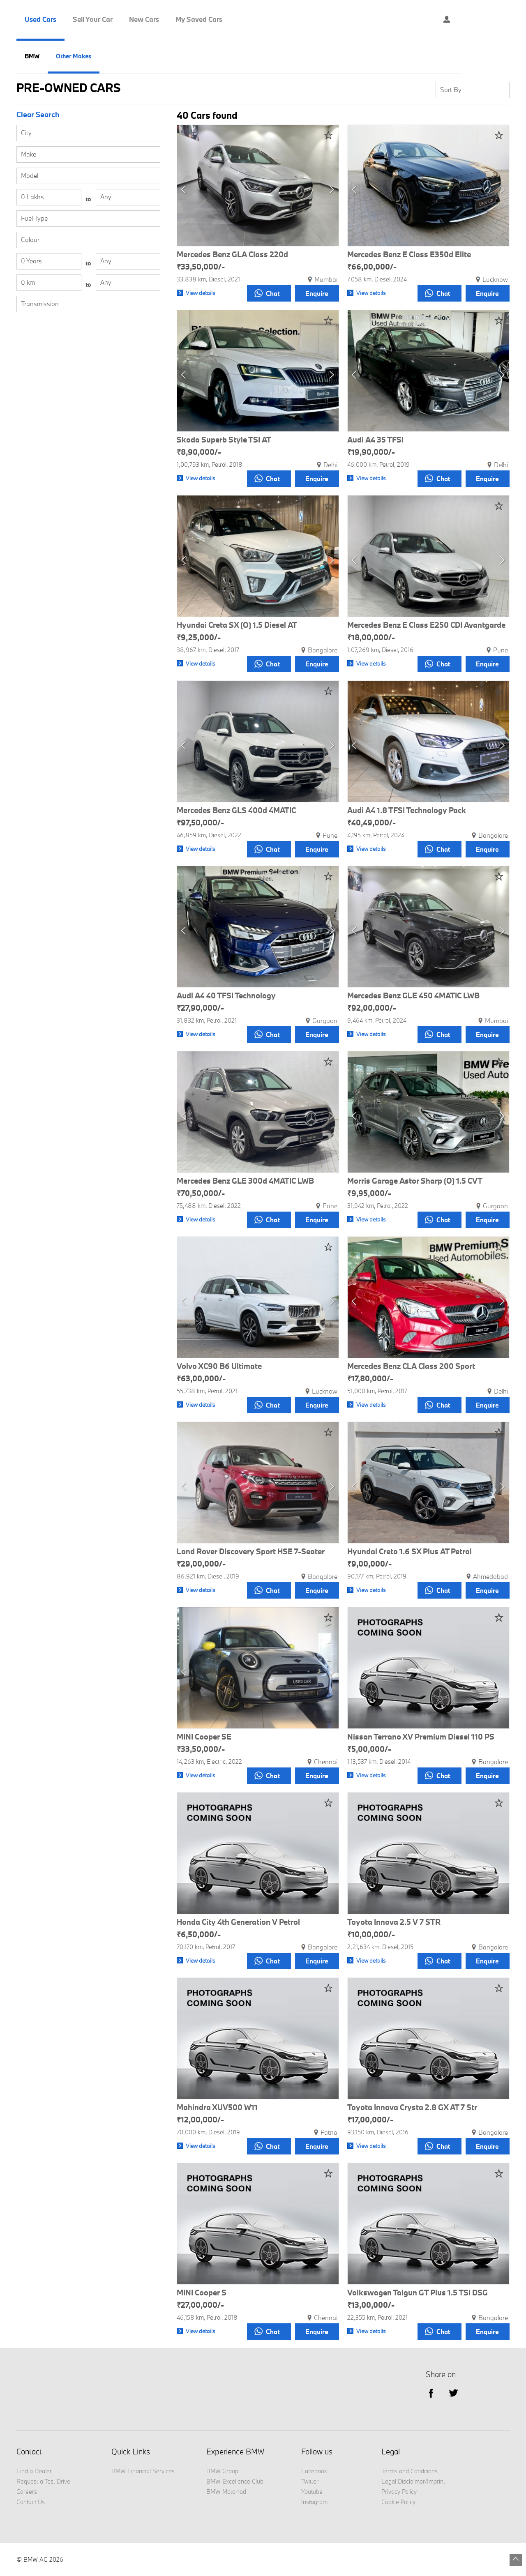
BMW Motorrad (226, 2491)
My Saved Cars (198, 19)
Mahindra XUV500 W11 (217, 2108)
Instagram (314, 2502)
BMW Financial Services (143, 2471)
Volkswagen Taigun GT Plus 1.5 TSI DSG (417, 2293)
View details (200, 293)
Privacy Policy (399, 2491)
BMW (32, 56)
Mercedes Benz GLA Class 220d (232, 255)
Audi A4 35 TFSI (375, 440)
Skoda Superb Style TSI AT (224, 440)
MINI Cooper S (201, 2293)
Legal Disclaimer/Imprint (413, 2481)
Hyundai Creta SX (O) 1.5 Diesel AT (237, 625)
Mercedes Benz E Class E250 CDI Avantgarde (426, 625)
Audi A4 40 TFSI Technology (226, 996)
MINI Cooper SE (204, 1737)
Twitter (453, 2392)
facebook (431, 2392)
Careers (26, 2491)
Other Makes (73, 56)
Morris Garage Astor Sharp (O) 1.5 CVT (414, 1181)
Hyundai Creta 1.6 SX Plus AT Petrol (409, 1552)
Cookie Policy (398, 2502)
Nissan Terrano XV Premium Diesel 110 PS (420, 1737)
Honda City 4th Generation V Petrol (238, 1922)
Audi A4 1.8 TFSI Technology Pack (406, 810)
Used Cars (40, 19)
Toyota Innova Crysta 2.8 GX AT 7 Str (412, 2108)
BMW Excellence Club (234, 2481)
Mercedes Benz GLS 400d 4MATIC (236, 810)
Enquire (316, 293)
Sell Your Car (93, 19)
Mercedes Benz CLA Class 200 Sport (411, 1366)
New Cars (144, 19)
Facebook (314, 2471)
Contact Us (30, 2502)
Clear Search (37, 115)
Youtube (312, 2491)
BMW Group (222, 2471)
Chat (265, 293)
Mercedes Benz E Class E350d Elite (409, 255)
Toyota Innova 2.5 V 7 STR (394, 1922)
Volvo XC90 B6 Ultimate (219, 1366)
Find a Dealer (34, 2471)
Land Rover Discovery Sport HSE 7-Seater (251, 1552)
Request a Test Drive (43, 2481)
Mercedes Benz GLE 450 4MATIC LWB (413, 996)
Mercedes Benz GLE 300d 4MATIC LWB (245, 1181)
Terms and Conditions (409, 2471)
